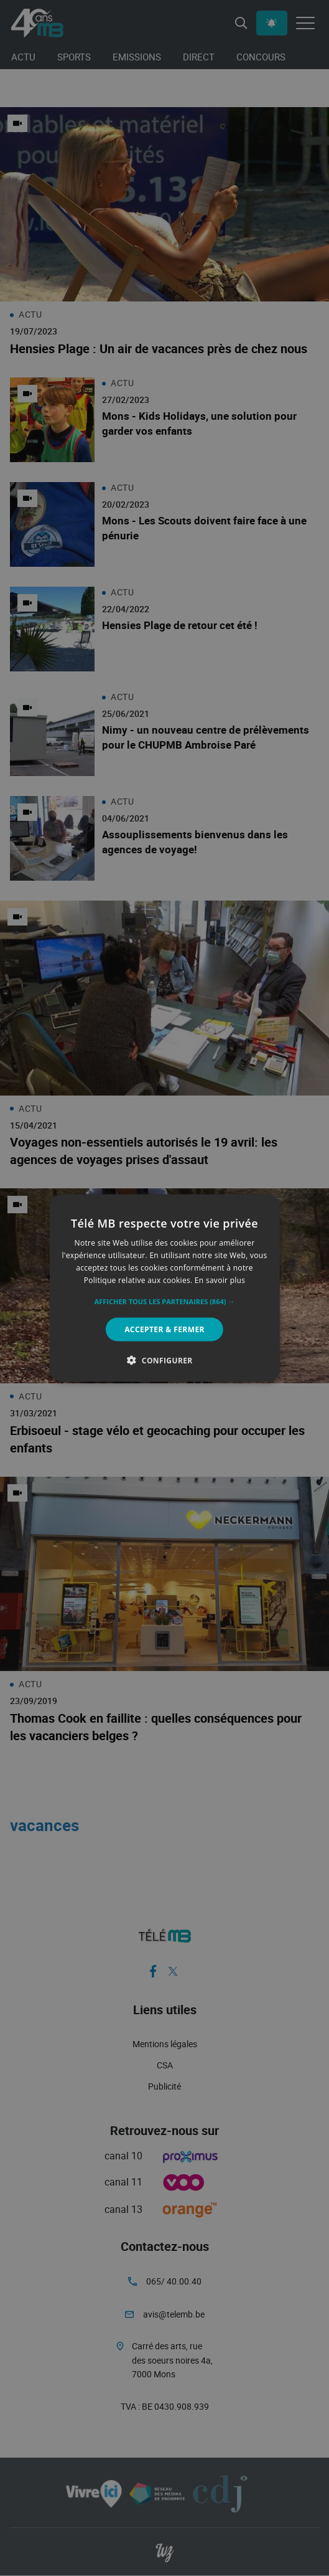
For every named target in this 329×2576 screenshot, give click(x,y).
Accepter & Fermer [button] (164, 1329)
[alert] (164, 1288)
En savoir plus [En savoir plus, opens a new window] (220, 1279)
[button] (165, 1301)
